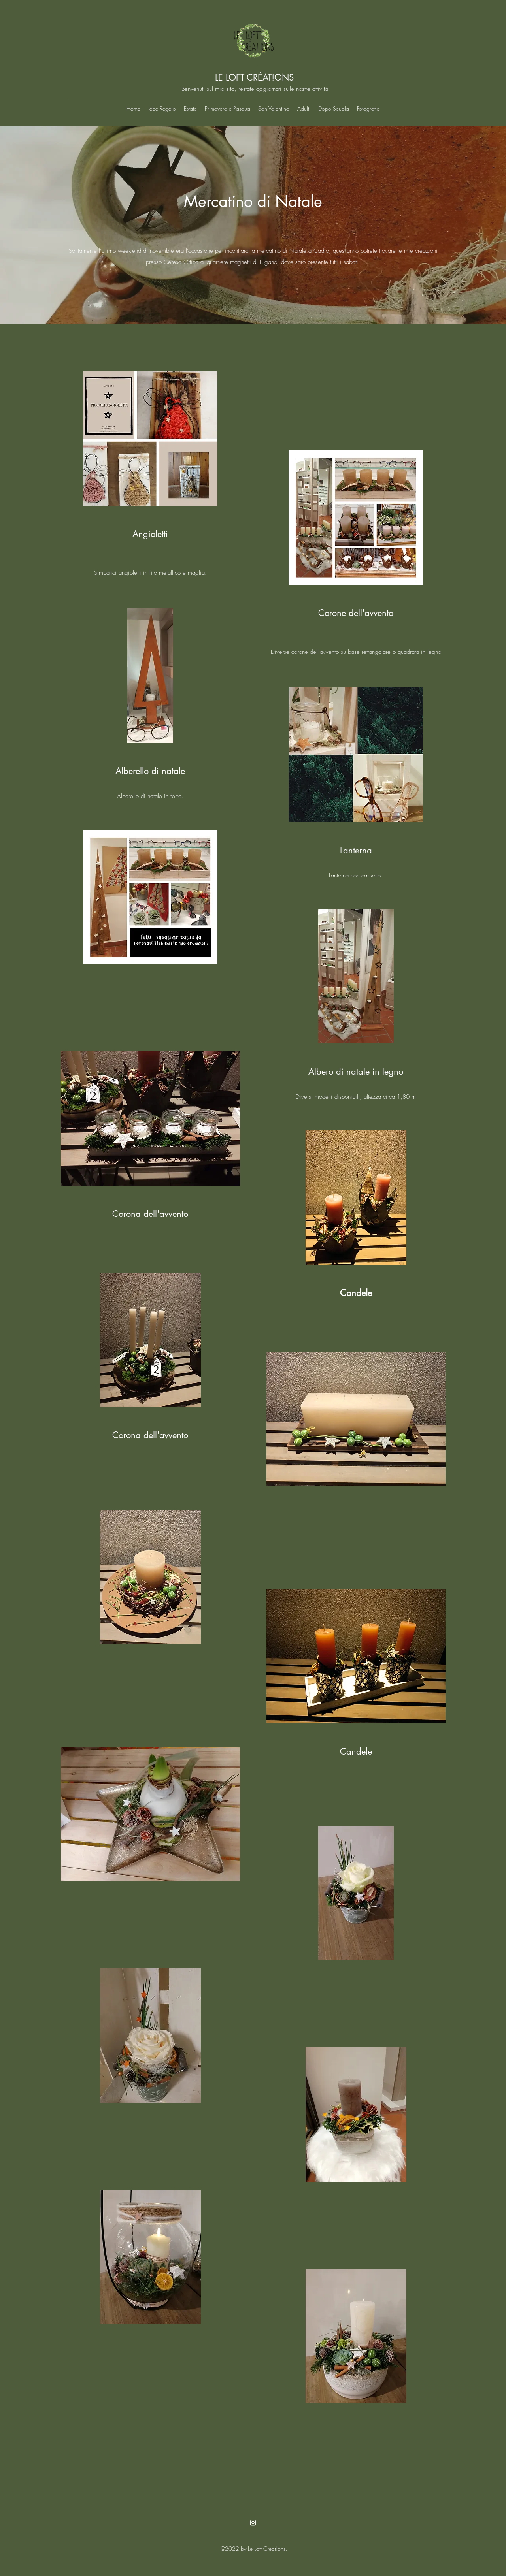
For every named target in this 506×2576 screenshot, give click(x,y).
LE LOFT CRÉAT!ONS (254, 77)
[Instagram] (253, 2523)
